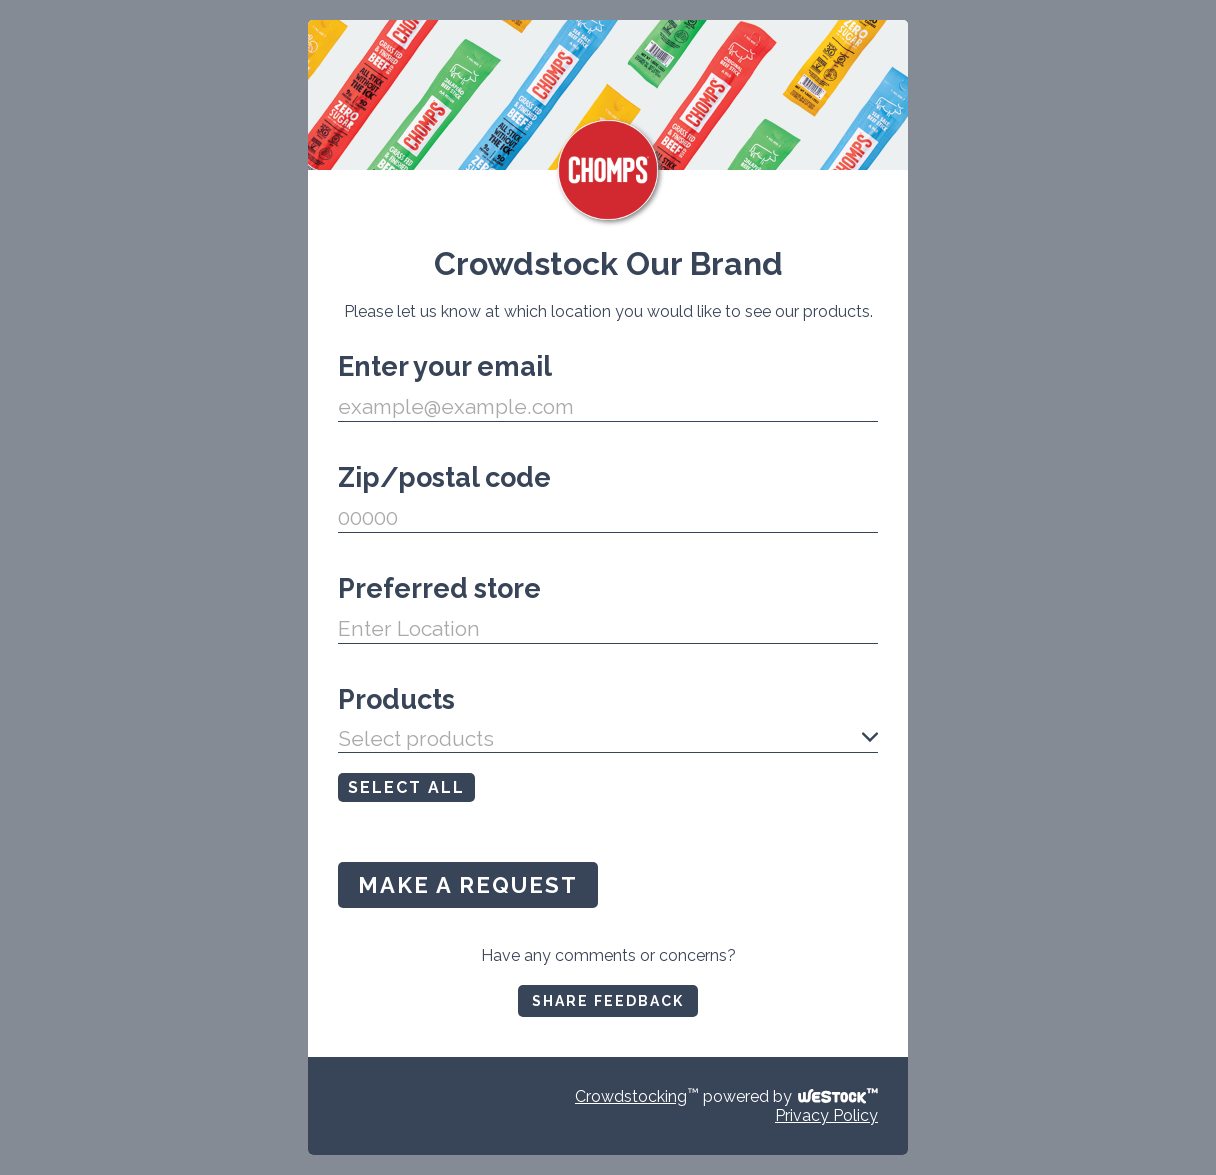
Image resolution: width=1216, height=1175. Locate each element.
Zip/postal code (444, 477)
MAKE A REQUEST (468, 885)
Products (396, 699)
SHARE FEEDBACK (608, 1001)
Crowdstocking (631, 1096)
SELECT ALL (406, 787)
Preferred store (439, 588)
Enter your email (445, 366)
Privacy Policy (826, 1115)
